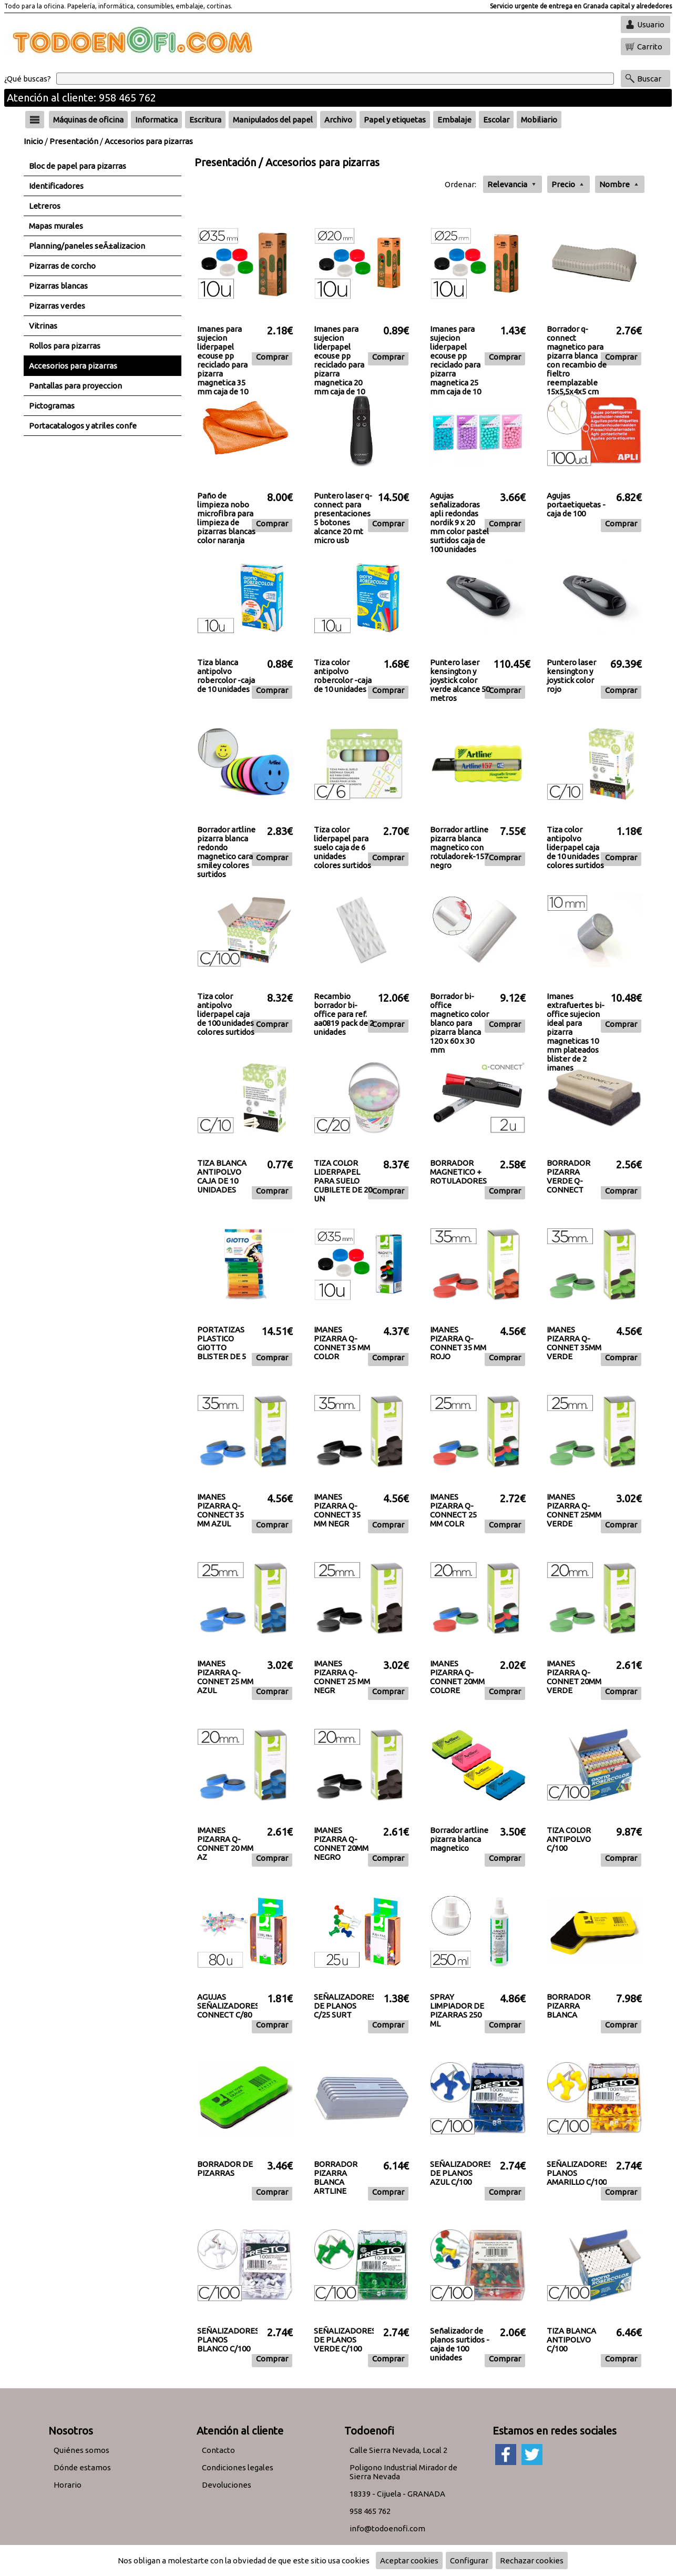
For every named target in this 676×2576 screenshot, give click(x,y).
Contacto (218, 2450)
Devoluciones (226, 2484)
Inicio (33, 141)
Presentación (73, 141)
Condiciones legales (237, 2467)
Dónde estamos (82, 2467)
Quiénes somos (81, 2450)
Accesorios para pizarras (149, 141)
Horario (67, 2484)
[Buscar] (335, 79)
